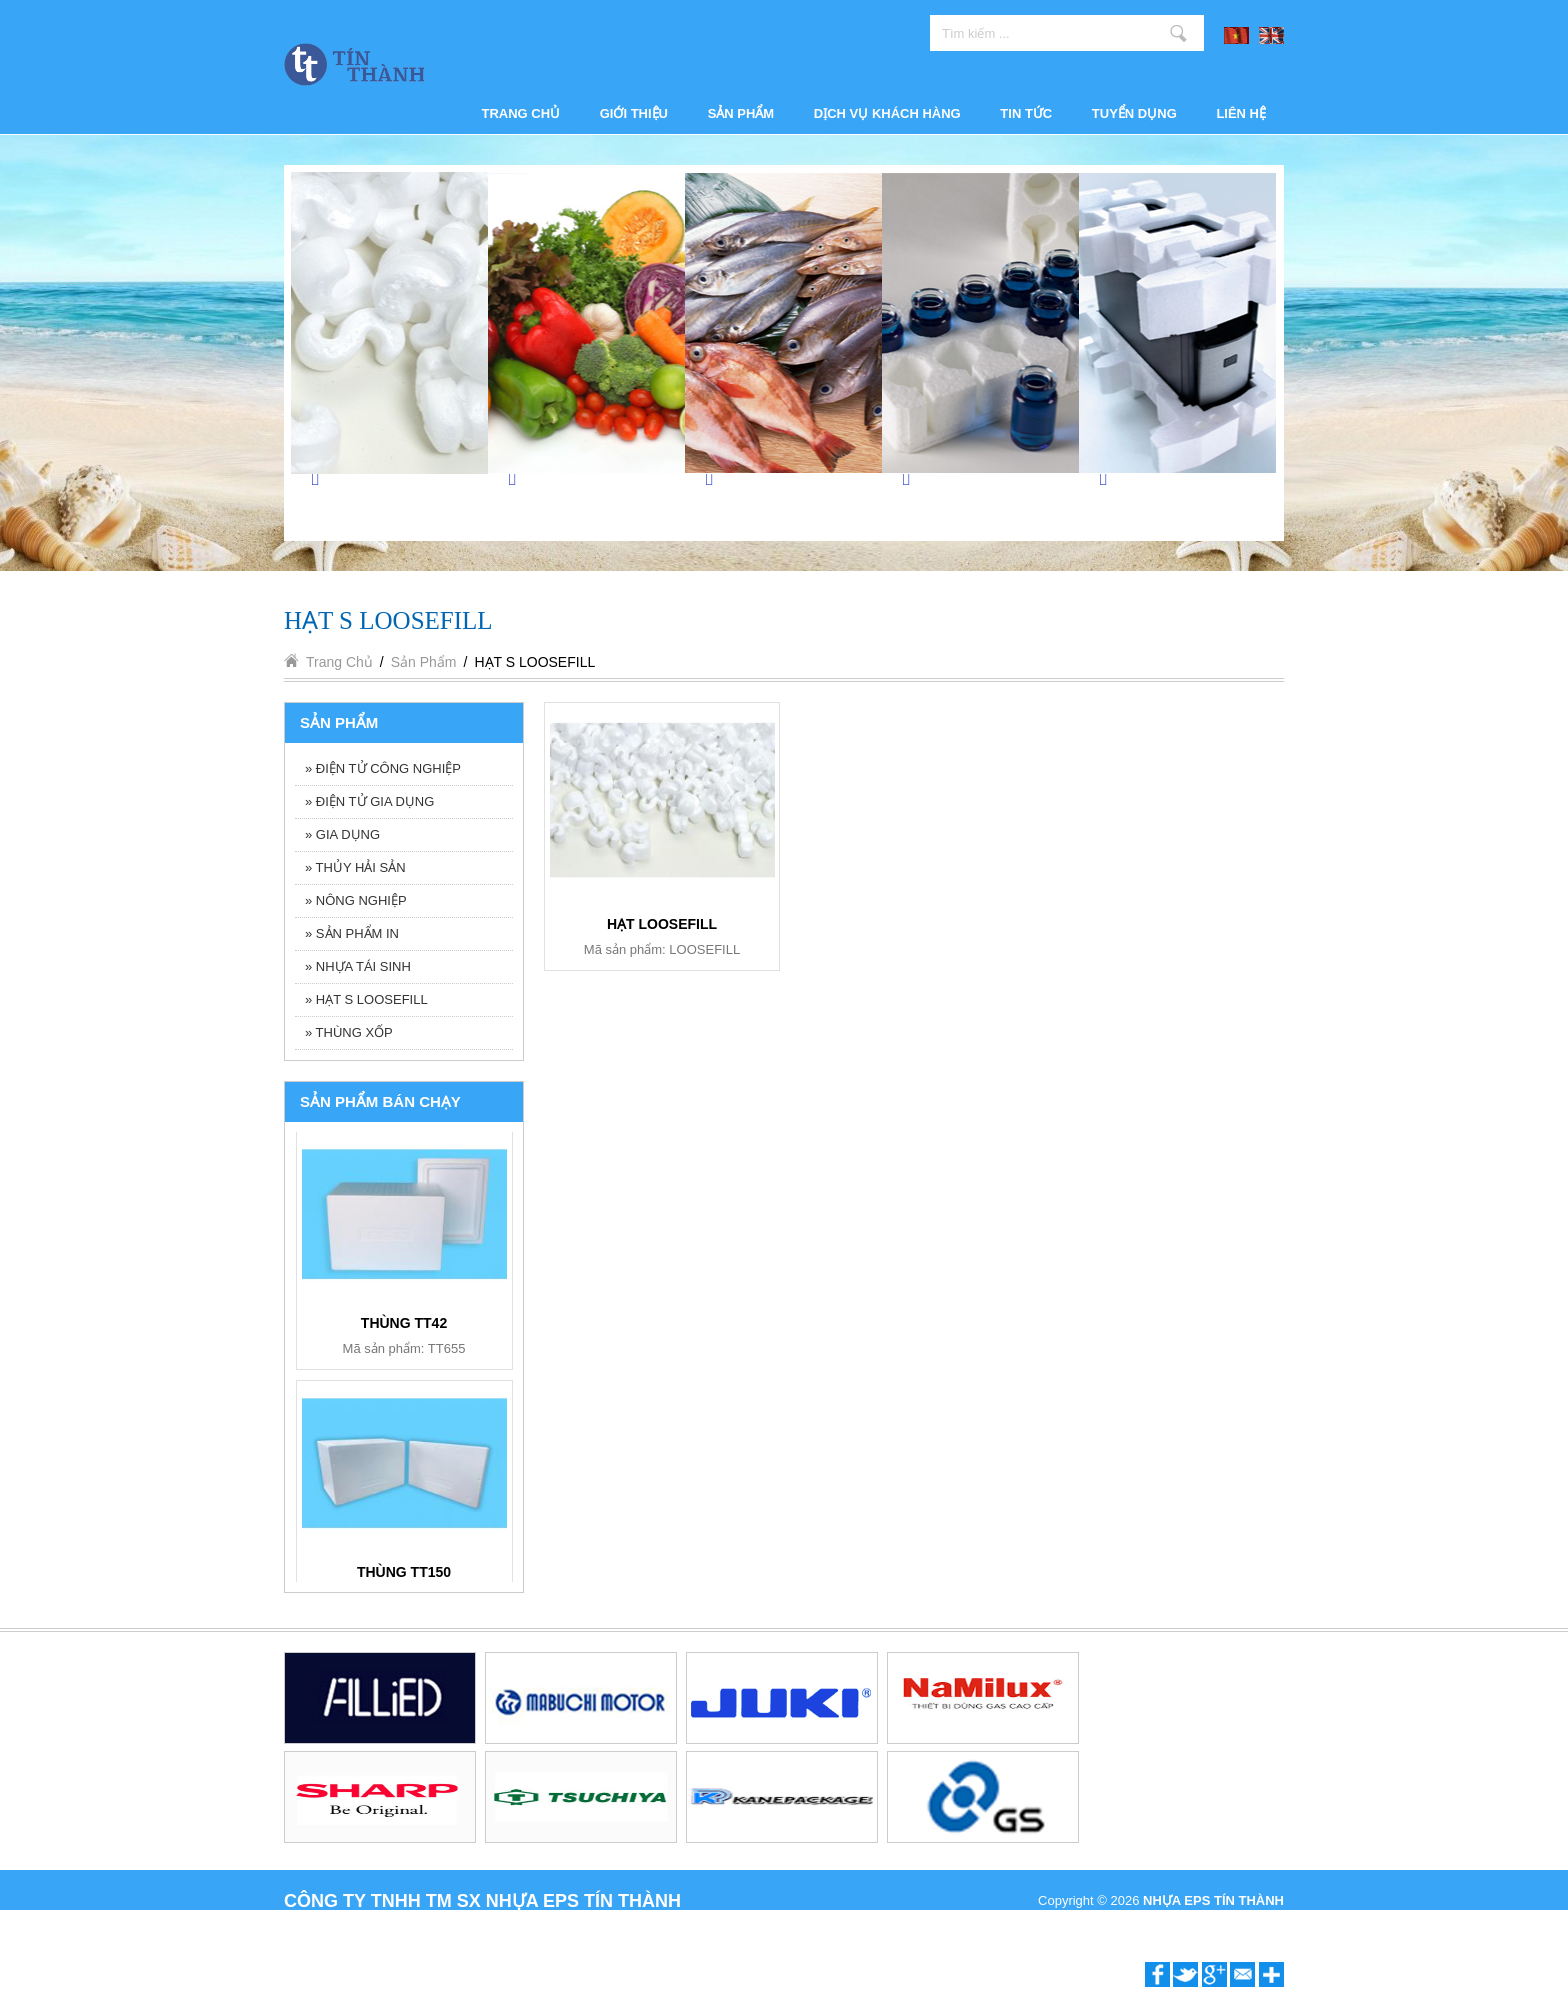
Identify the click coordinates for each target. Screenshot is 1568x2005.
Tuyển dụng (1134, 113)
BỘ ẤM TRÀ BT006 (404, 1572)
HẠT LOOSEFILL (662, 924)
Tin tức (1026, 113)
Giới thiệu (634, 113)
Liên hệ (1241, 113)
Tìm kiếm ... (1178, 33)
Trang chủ (521, 113)
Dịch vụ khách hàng (887, 113)
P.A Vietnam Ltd (1238, 1922)
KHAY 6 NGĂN (404, 1323)
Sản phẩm (741, 113)
